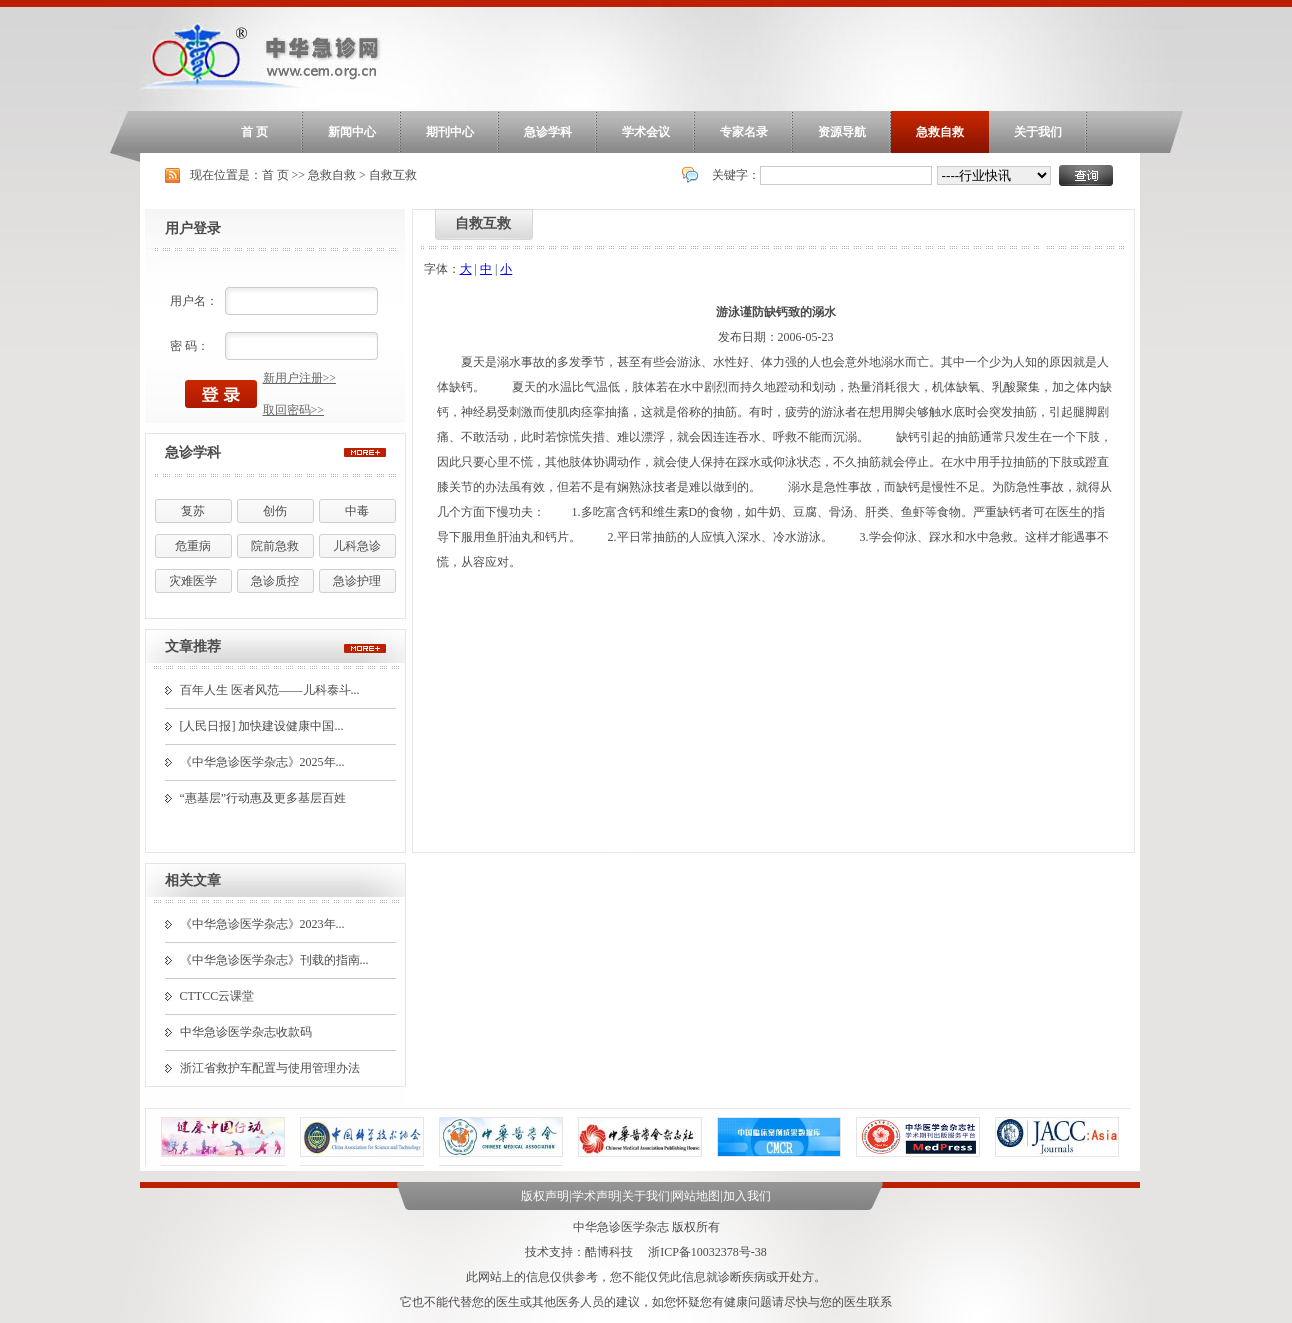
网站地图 (696, 1196)
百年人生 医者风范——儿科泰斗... (270, 690)
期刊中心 (450, 132)
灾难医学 (193, 581)
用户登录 (193, 228)
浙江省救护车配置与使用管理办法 (270, 1068)
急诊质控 (275, 581)
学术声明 (596, 1196)
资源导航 (842, 132)
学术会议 (646, 132)
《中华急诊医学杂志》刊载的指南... (274, 960)
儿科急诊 (357, 546)
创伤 (275, 511)
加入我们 (747, 1196)
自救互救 (393, 175)
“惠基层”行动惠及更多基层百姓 (263, 798)
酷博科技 (609, 1252)
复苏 (193, 511)
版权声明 (545, 1196)
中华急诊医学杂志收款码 (246, 1032)
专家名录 (744, 132)
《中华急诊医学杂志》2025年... (262, 762)
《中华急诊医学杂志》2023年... (262, 924)
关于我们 (1038, 132)
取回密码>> (294, 410)
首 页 (254, 132)
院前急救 (275, 546)
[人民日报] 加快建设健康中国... (262, 726)
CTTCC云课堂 (217, 996)
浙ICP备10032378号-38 (707, 1252)
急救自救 (940, 132)
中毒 (357, 511)
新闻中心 (352, 132)
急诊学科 (548, 132)
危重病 (193, 546)
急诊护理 (357, 581)
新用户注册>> (300, 378)
